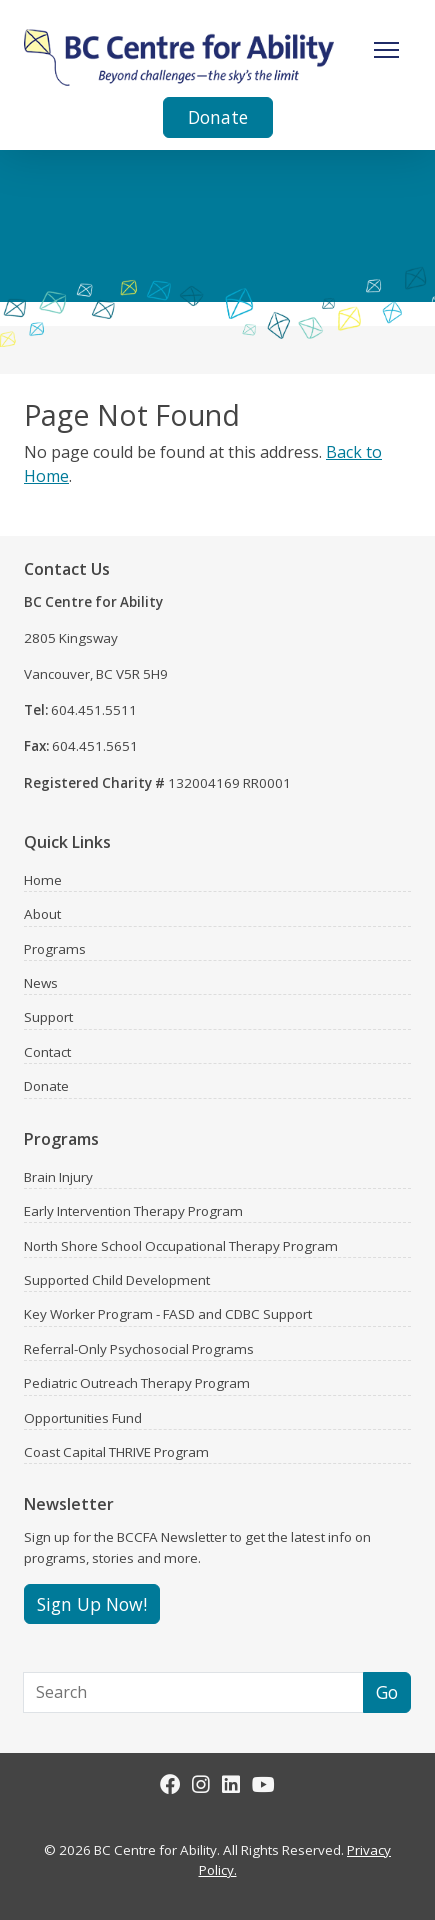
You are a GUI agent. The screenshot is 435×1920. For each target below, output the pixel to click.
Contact (47, 1052)
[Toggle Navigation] (386, 50)
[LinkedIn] (231, 1784)
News (41, 983)
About (42, 914)
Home (43, 880)
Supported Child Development (117, 1280)
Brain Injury (58, 1177)
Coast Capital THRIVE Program (116, 1452)
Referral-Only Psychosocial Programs (139, 1349)
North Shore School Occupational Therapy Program (181, 1246)
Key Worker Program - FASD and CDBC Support (168, 1314)
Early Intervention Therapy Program (133, 1211)
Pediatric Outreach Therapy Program (137, 1383)
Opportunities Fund (83, 1418)
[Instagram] (201, 1784)
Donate (218, 117)
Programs (55, 949)
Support (48, 1017)
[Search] (193, 1692)
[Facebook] (170, 1784)
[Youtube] (263, 1784)
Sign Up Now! (92, 1604)
